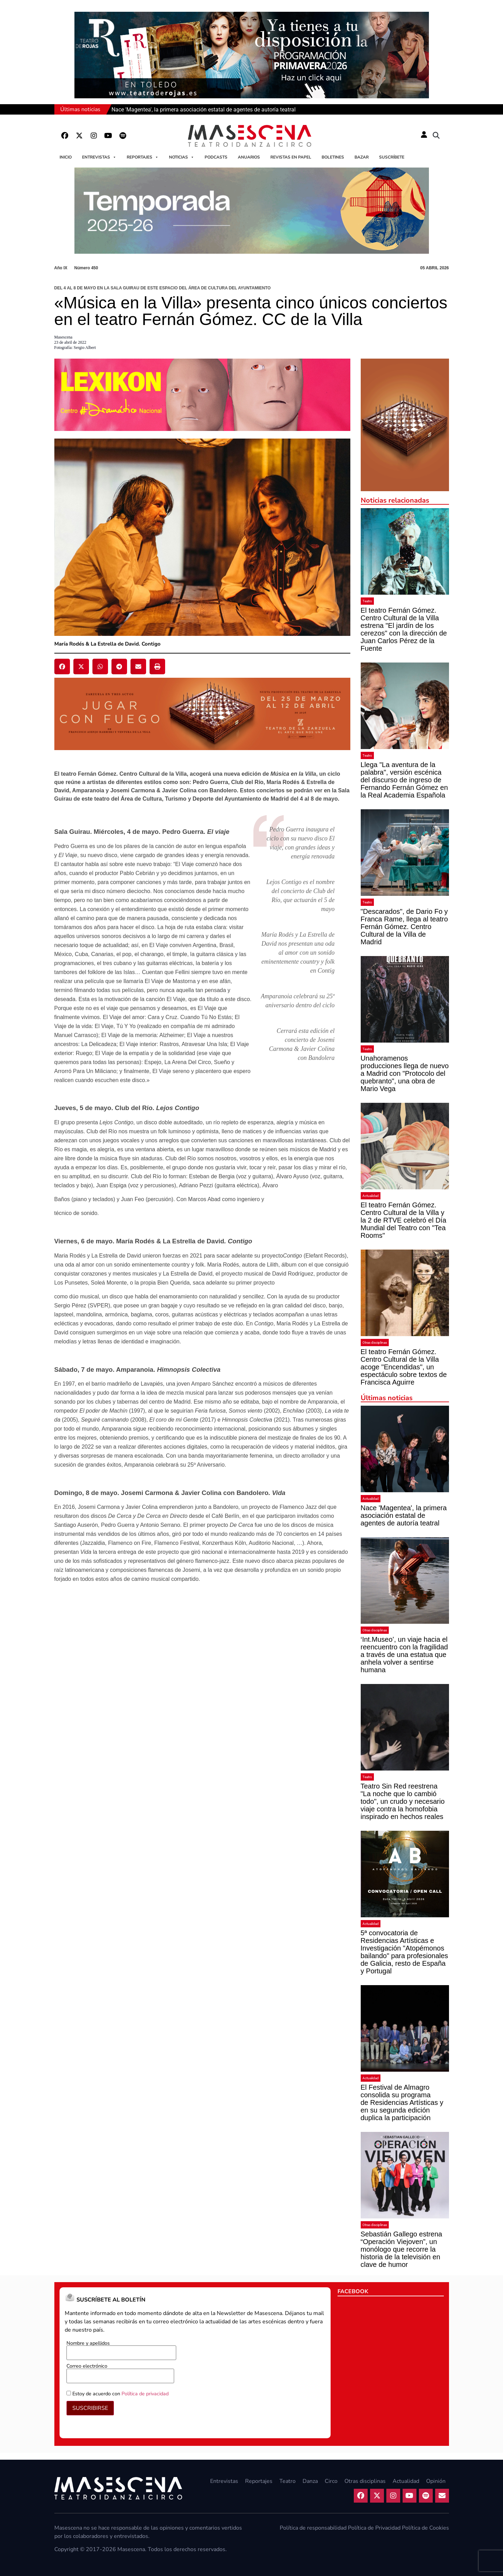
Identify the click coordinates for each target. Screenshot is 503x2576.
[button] (436, 135)
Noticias (181, 157)
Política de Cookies (425, 2528)
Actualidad (370, 1196)
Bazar (361, 157)
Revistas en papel (290, 157)
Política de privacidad (145, 2393)
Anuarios (249, 157)
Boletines (333, 157)
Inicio (66, 157)
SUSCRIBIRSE (90, 2408)
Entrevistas (99, 157)
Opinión (436, 2481)
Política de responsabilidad (313, 2528)
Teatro (367, 601)
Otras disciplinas (374, 1342)
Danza (310, 2481)
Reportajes (143, 157)
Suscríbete (391, 157)
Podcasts (216, 157)
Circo (331, 2481)
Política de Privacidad (374, 2528)
